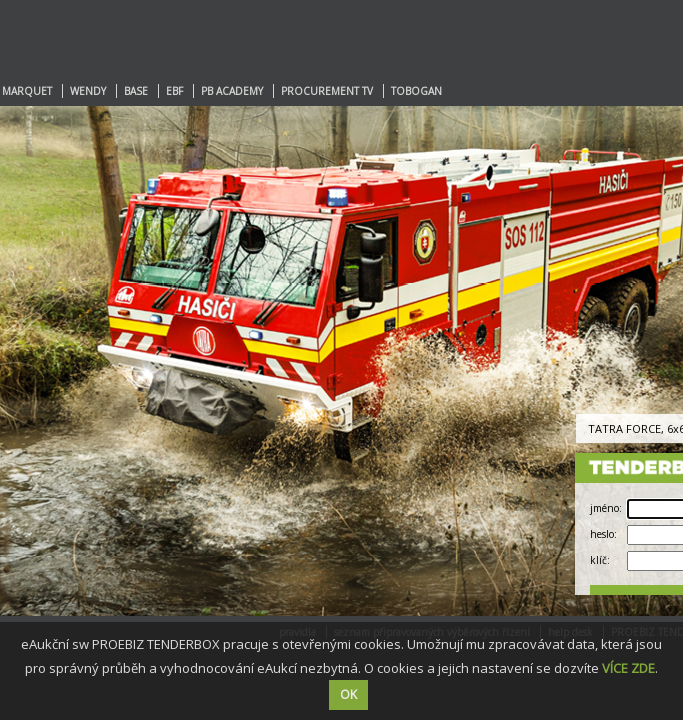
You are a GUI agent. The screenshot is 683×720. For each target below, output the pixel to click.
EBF (174, 91)
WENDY (88, 91)
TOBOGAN (416, 91)
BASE (136, 91)
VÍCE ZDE (628, 668)
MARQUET (27, 91)
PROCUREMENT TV (327, 91)
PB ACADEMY (232, 91)
